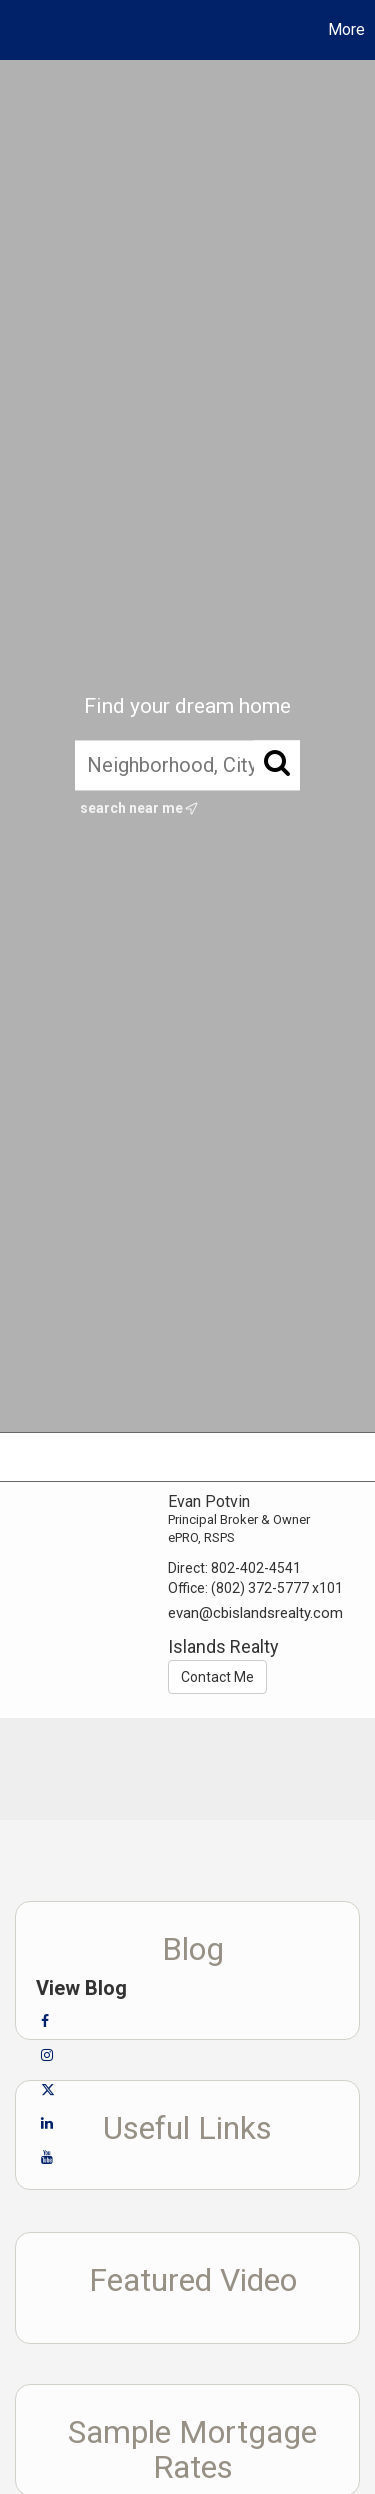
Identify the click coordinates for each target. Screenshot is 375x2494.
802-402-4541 (256, 1568)
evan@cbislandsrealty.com (255, 1613)
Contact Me (217, 1677)
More (346, 29)
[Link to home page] (18, 30)
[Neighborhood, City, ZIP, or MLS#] (187, 765)
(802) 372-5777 (260, 1588)
